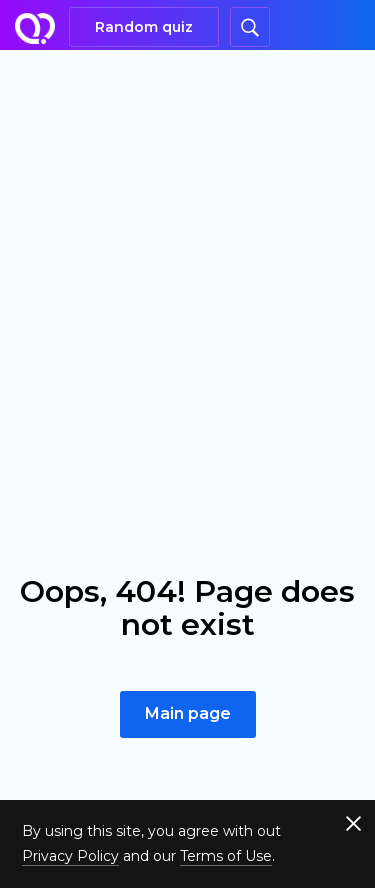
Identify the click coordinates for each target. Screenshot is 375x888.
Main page (188, 713)
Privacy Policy (70, 856)
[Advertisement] (187, 247)
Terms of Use (226, 856)
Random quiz (144, 27)
